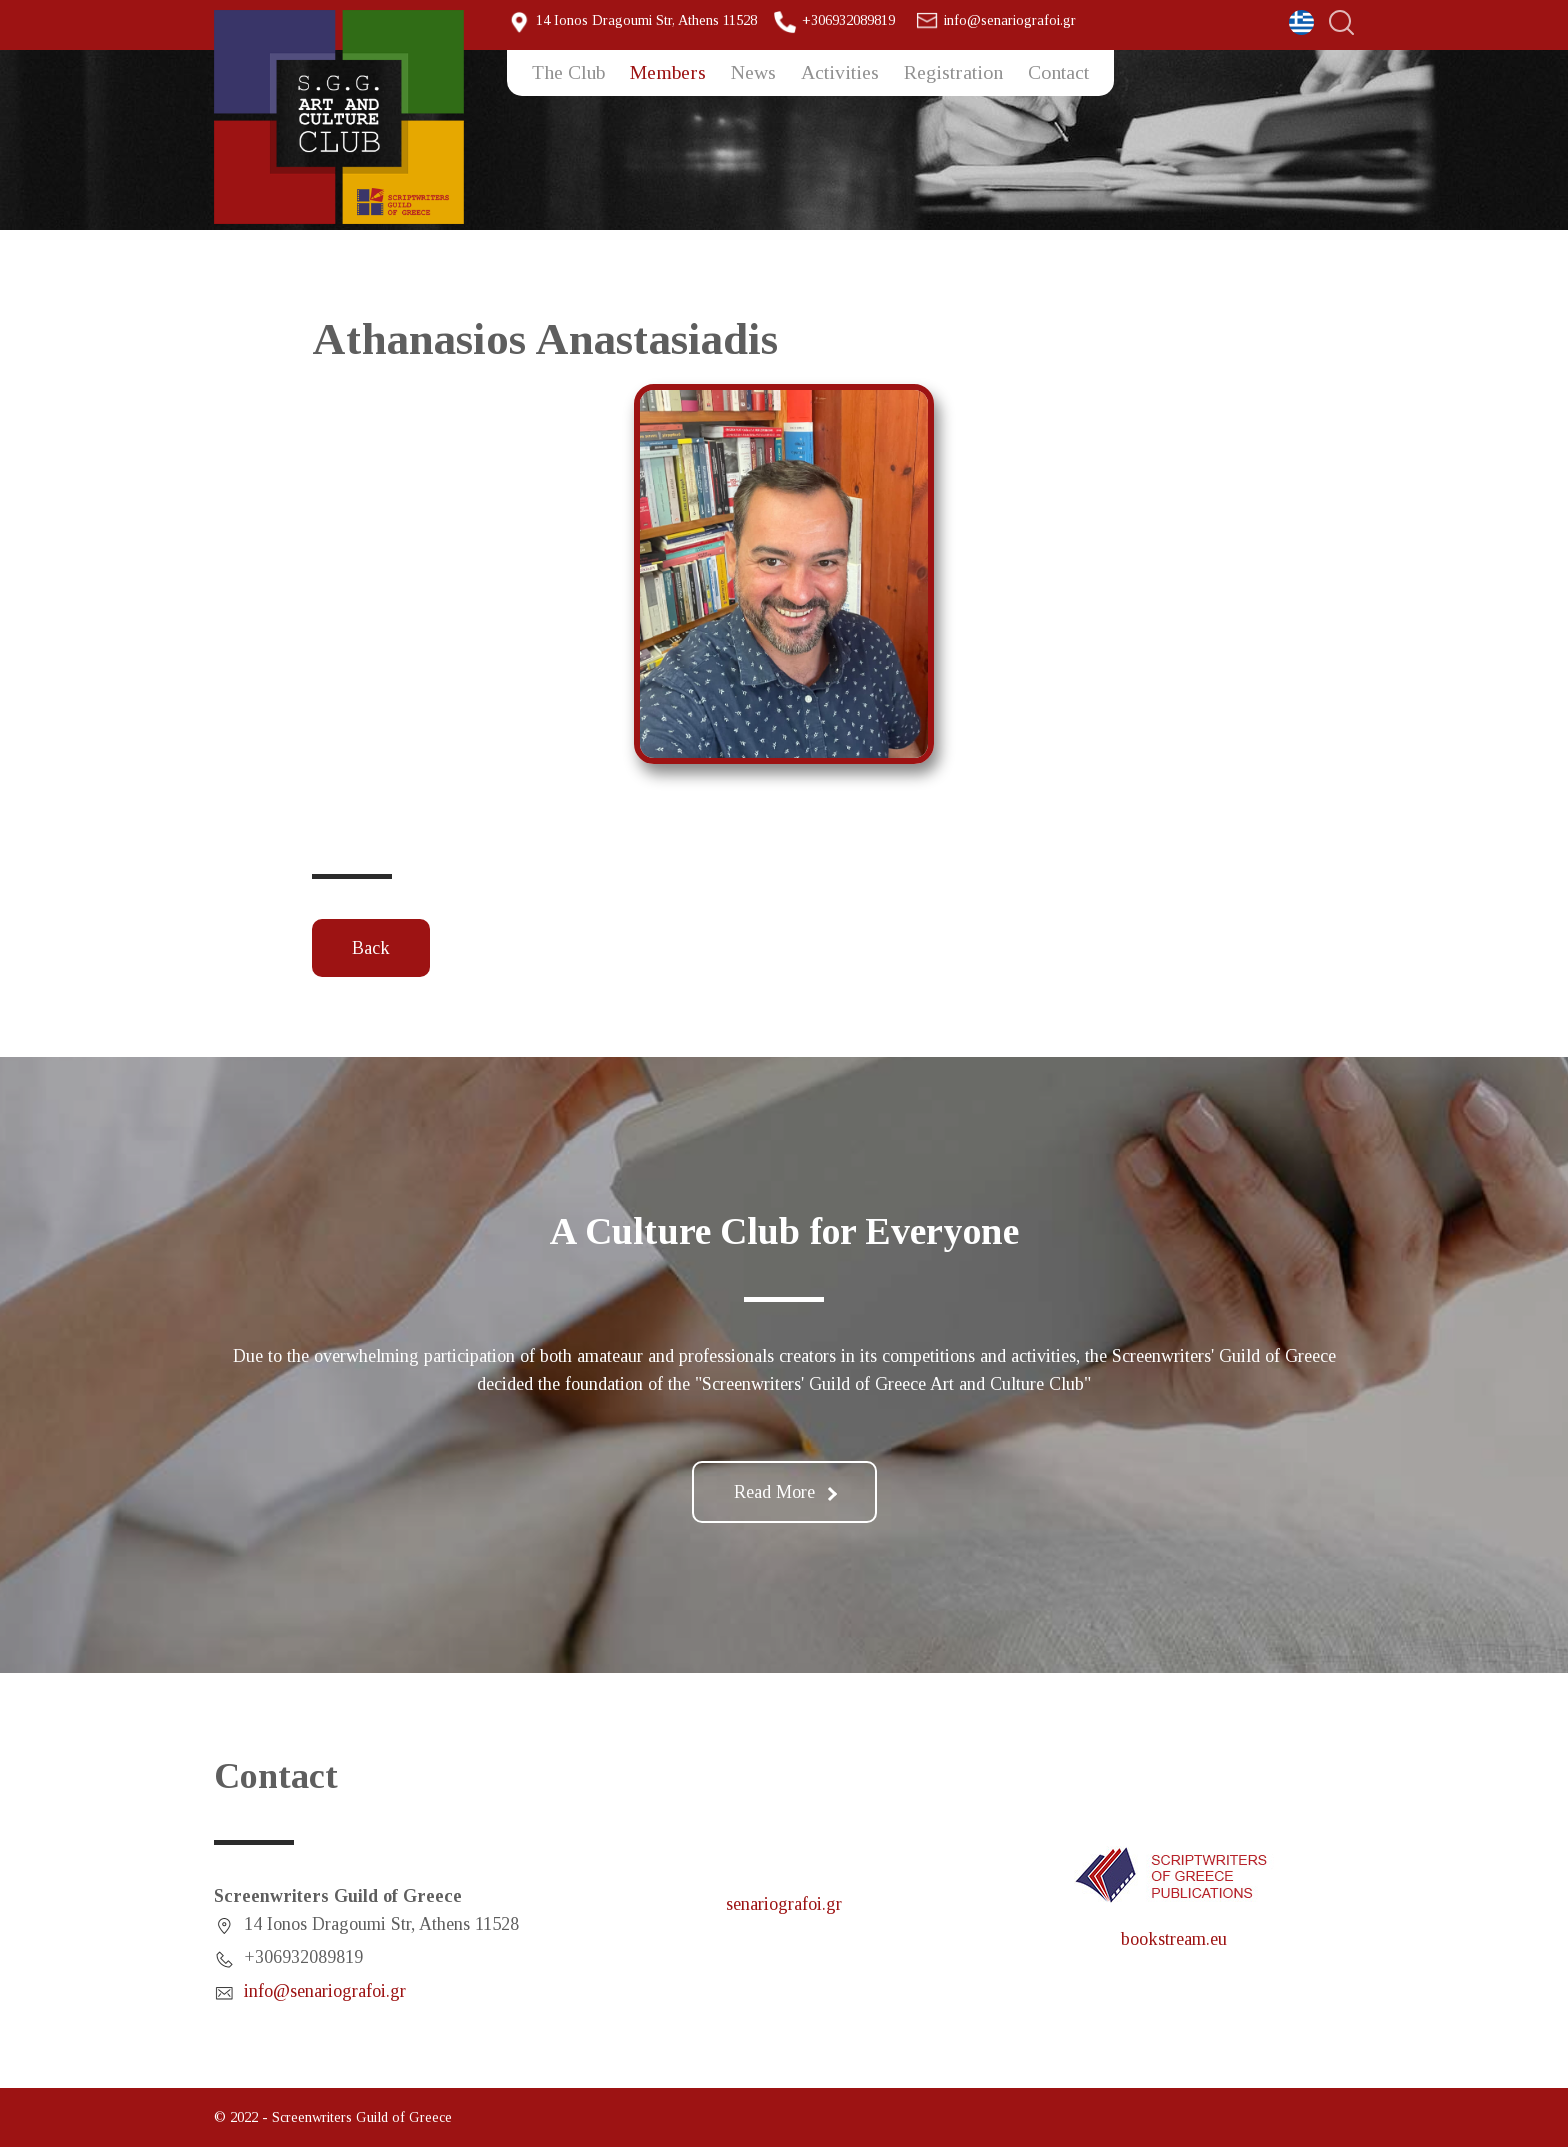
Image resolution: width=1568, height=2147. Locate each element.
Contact (1058, 72)
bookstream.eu (1174, 1939)
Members (668, 72)
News (753, 72)
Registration (953, 72)
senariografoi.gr (784, 1904)
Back (371, 948)
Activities (840, 72)
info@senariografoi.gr (1010, 20)
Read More (785, 1492)
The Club (568, 72)
